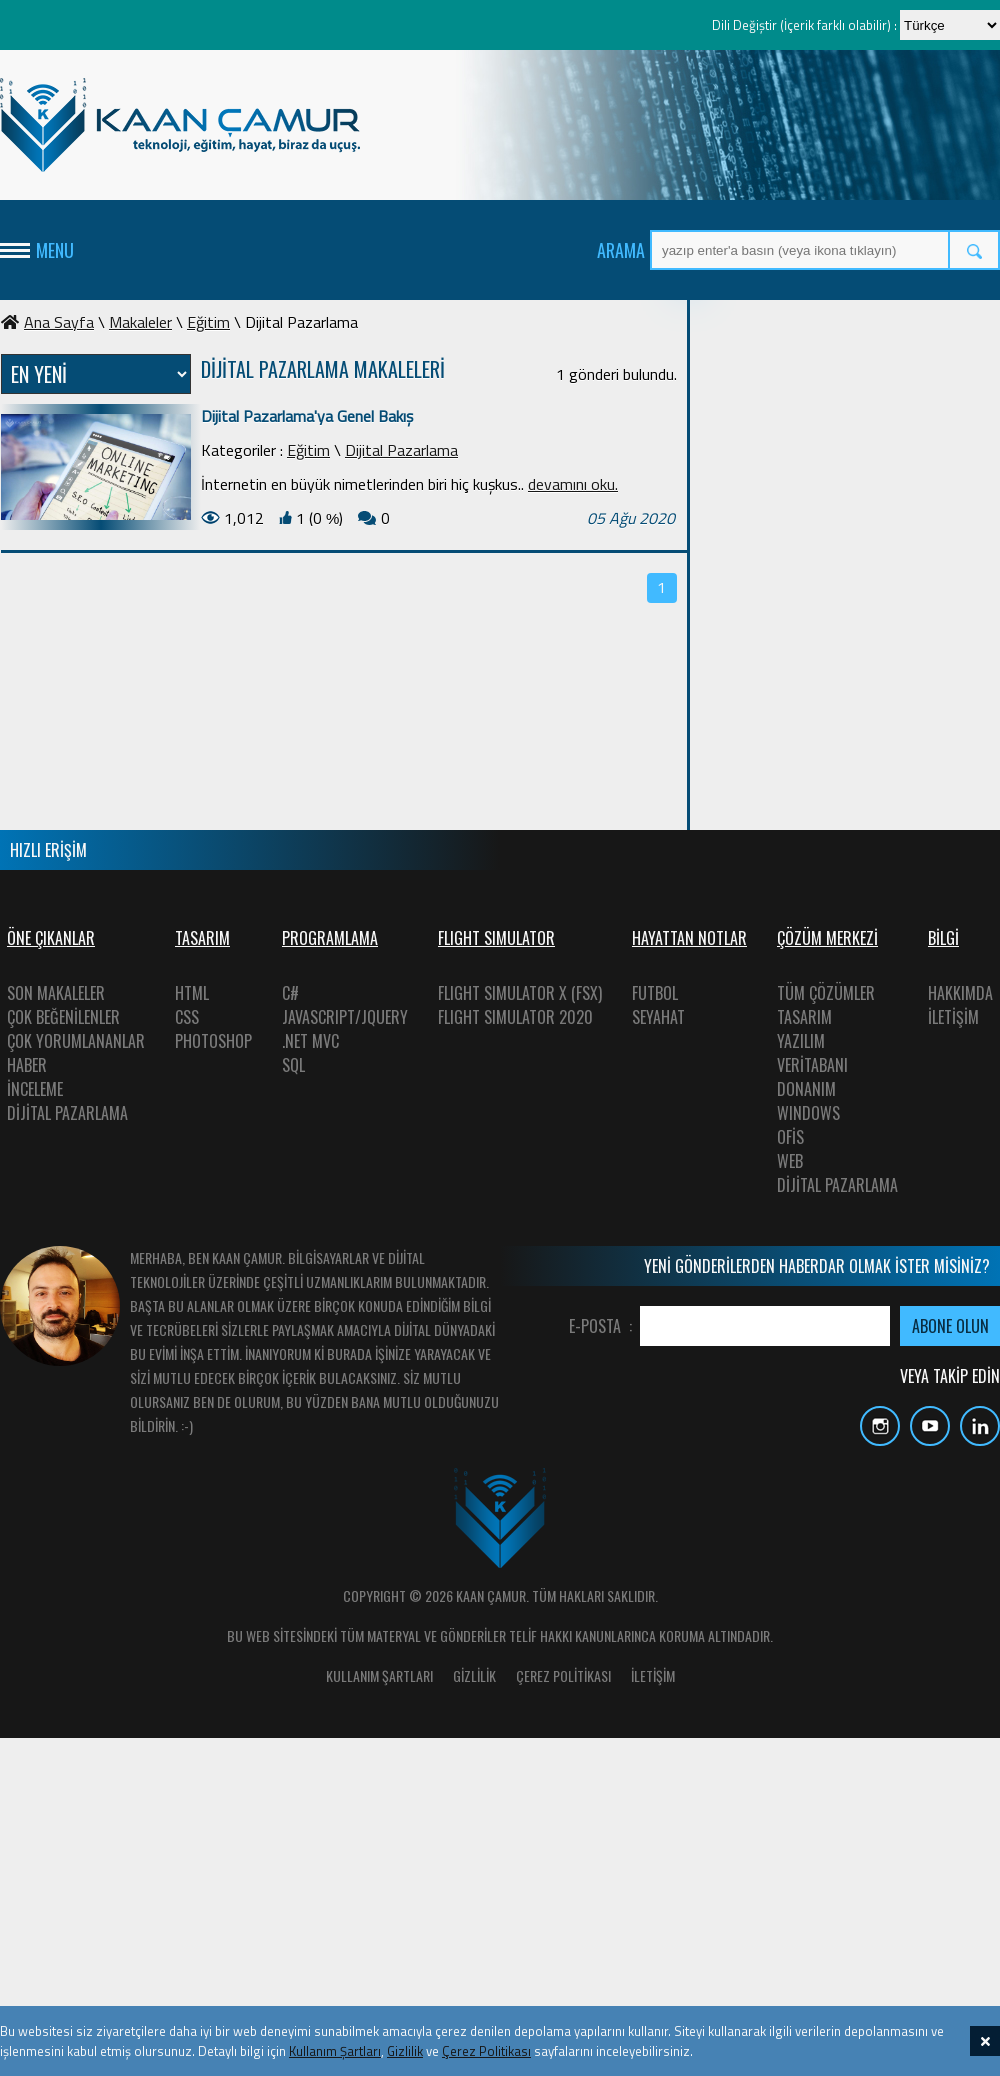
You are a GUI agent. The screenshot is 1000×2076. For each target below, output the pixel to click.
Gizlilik (405, 2051)
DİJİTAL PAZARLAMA (67, 1113)
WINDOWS (808, 1113)
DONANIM (806, 1089)
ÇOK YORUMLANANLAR (76, 1041)
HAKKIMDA (960, 993)
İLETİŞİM (953, 1017)
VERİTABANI (812, 1065)
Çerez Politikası (486, 2051)
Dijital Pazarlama (401, 450)
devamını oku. (573, 484)
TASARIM (804, 1017)
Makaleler (140, 322)
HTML (192, 993)
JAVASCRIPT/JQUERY (345, 1017)
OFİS (790, 1137)
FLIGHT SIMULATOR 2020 (515, 1017)
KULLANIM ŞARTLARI (379, 1675)
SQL (293, 1065)
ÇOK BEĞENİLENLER (63, 1017)
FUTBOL (655, 993)
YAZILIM (801, 1041)
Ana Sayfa (47, 322)
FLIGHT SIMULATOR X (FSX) (520, 993)
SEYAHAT (658, 1017)
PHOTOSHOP (213, 1041)
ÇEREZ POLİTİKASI (563, 1675)
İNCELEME (35, 1089)
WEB (790, 1161)
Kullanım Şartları (335, 2051)
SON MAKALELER (56, 993)
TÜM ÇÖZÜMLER (826, 993)
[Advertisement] (850, 435)
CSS (187, 1017)
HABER (27, 1065)
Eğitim (208, 322)
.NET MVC (310, 1041)
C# (290, 993)
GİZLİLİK (474, 1675)
